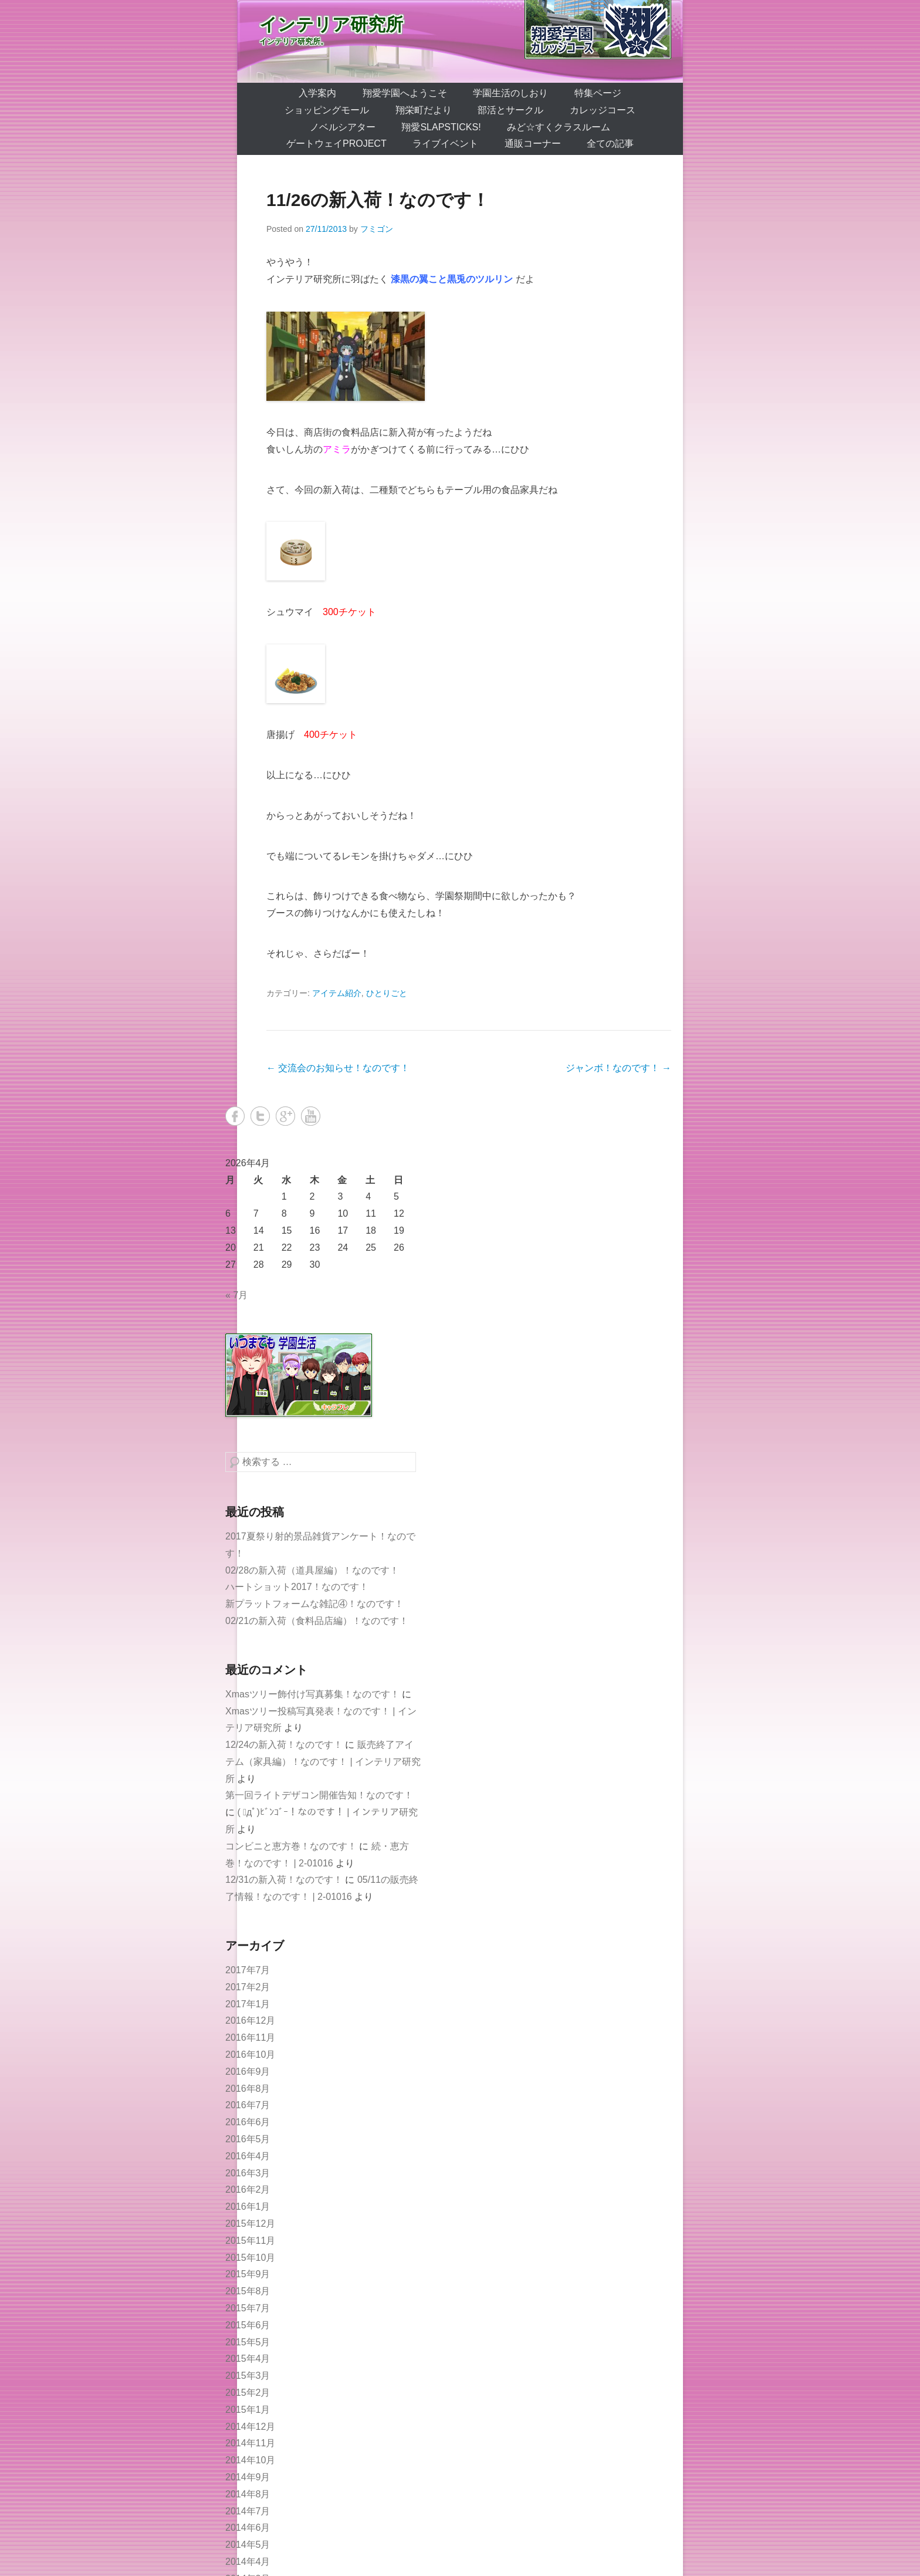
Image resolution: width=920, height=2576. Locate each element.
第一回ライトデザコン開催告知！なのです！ (319, 1795)
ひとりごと (386, 993)
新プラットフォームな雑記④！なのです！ (314, 1604)
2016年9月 (247, 2072)
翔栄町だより (423, 110)
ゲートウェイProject (336, 143)
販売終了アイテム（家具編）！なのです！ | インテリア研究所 (323, 1762)
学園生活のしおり (510, 93)
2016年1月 (247, 2207)
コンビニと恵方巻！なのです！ (291, 1846)
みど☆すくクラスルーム (558, 127)
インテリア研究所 (331, 24)
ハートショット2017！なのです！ (296, 1587)
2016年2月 (247, 2190)
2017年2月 (247, 1987)
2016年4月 (247, 2156)
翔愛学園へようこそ (405, 93)
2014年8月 (247, 2494)
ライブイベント (445, 143)
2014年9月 (247, 2477)
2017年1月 (247, 2004)
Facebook (235, 1116)
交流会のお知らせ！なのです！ (338, 1068)
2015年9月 (247, 2274)
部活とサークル (510, 110)
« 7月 (236, 1295)
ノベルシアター (343, 127)
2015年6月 (247, 2325)
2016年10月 (250, 2055)
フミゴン (376, 229)
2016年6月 (247, 2122)
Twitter (260, 1116)
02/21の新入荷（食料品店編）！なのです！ (316, 1621)
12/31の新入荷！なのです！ (284, 1880)
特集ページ (597, 93)
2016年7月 (247, 2105)
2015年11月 (250, 2241)
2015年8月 (247, 2291)
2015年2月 (247, 2393)
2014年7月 (247, 2511)
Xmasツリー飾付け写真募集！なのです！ (312, 1694)
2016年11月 (250, 2037)
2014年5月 (247, 2545)
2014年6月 (247, 2528)
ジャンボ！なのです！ (618, 1068)
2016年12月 (250, 2020)
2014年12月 (250, 2427)
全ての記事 (610, 143)
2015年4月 (247, 2359)
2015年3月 (247, 2376)
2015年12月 (250, 2224)
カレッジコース (602, 110)
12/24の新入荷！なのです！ (284, 1745)
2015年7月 (247, 2308)
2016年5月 (247, 2139)
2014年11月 (250, 2443)
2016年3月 (247, 2173)
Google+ (285, 1116)
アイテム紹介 (336, 993)
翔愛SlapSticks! (441, 127)
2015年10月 (250, 2258)
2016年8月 (247, 2089)
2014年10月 (250, 2460)
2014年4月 (247, 2562)
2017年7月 (247, 1970)
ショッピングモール (327, 110)
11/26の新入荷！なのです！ (377, 200)
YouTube (310, 1116)
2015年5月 (247, 2342)
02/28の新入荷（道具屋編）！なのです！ (312, 1570)
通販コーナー (533, 143)
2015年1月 (247, 2410)
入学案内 (317, 93)
